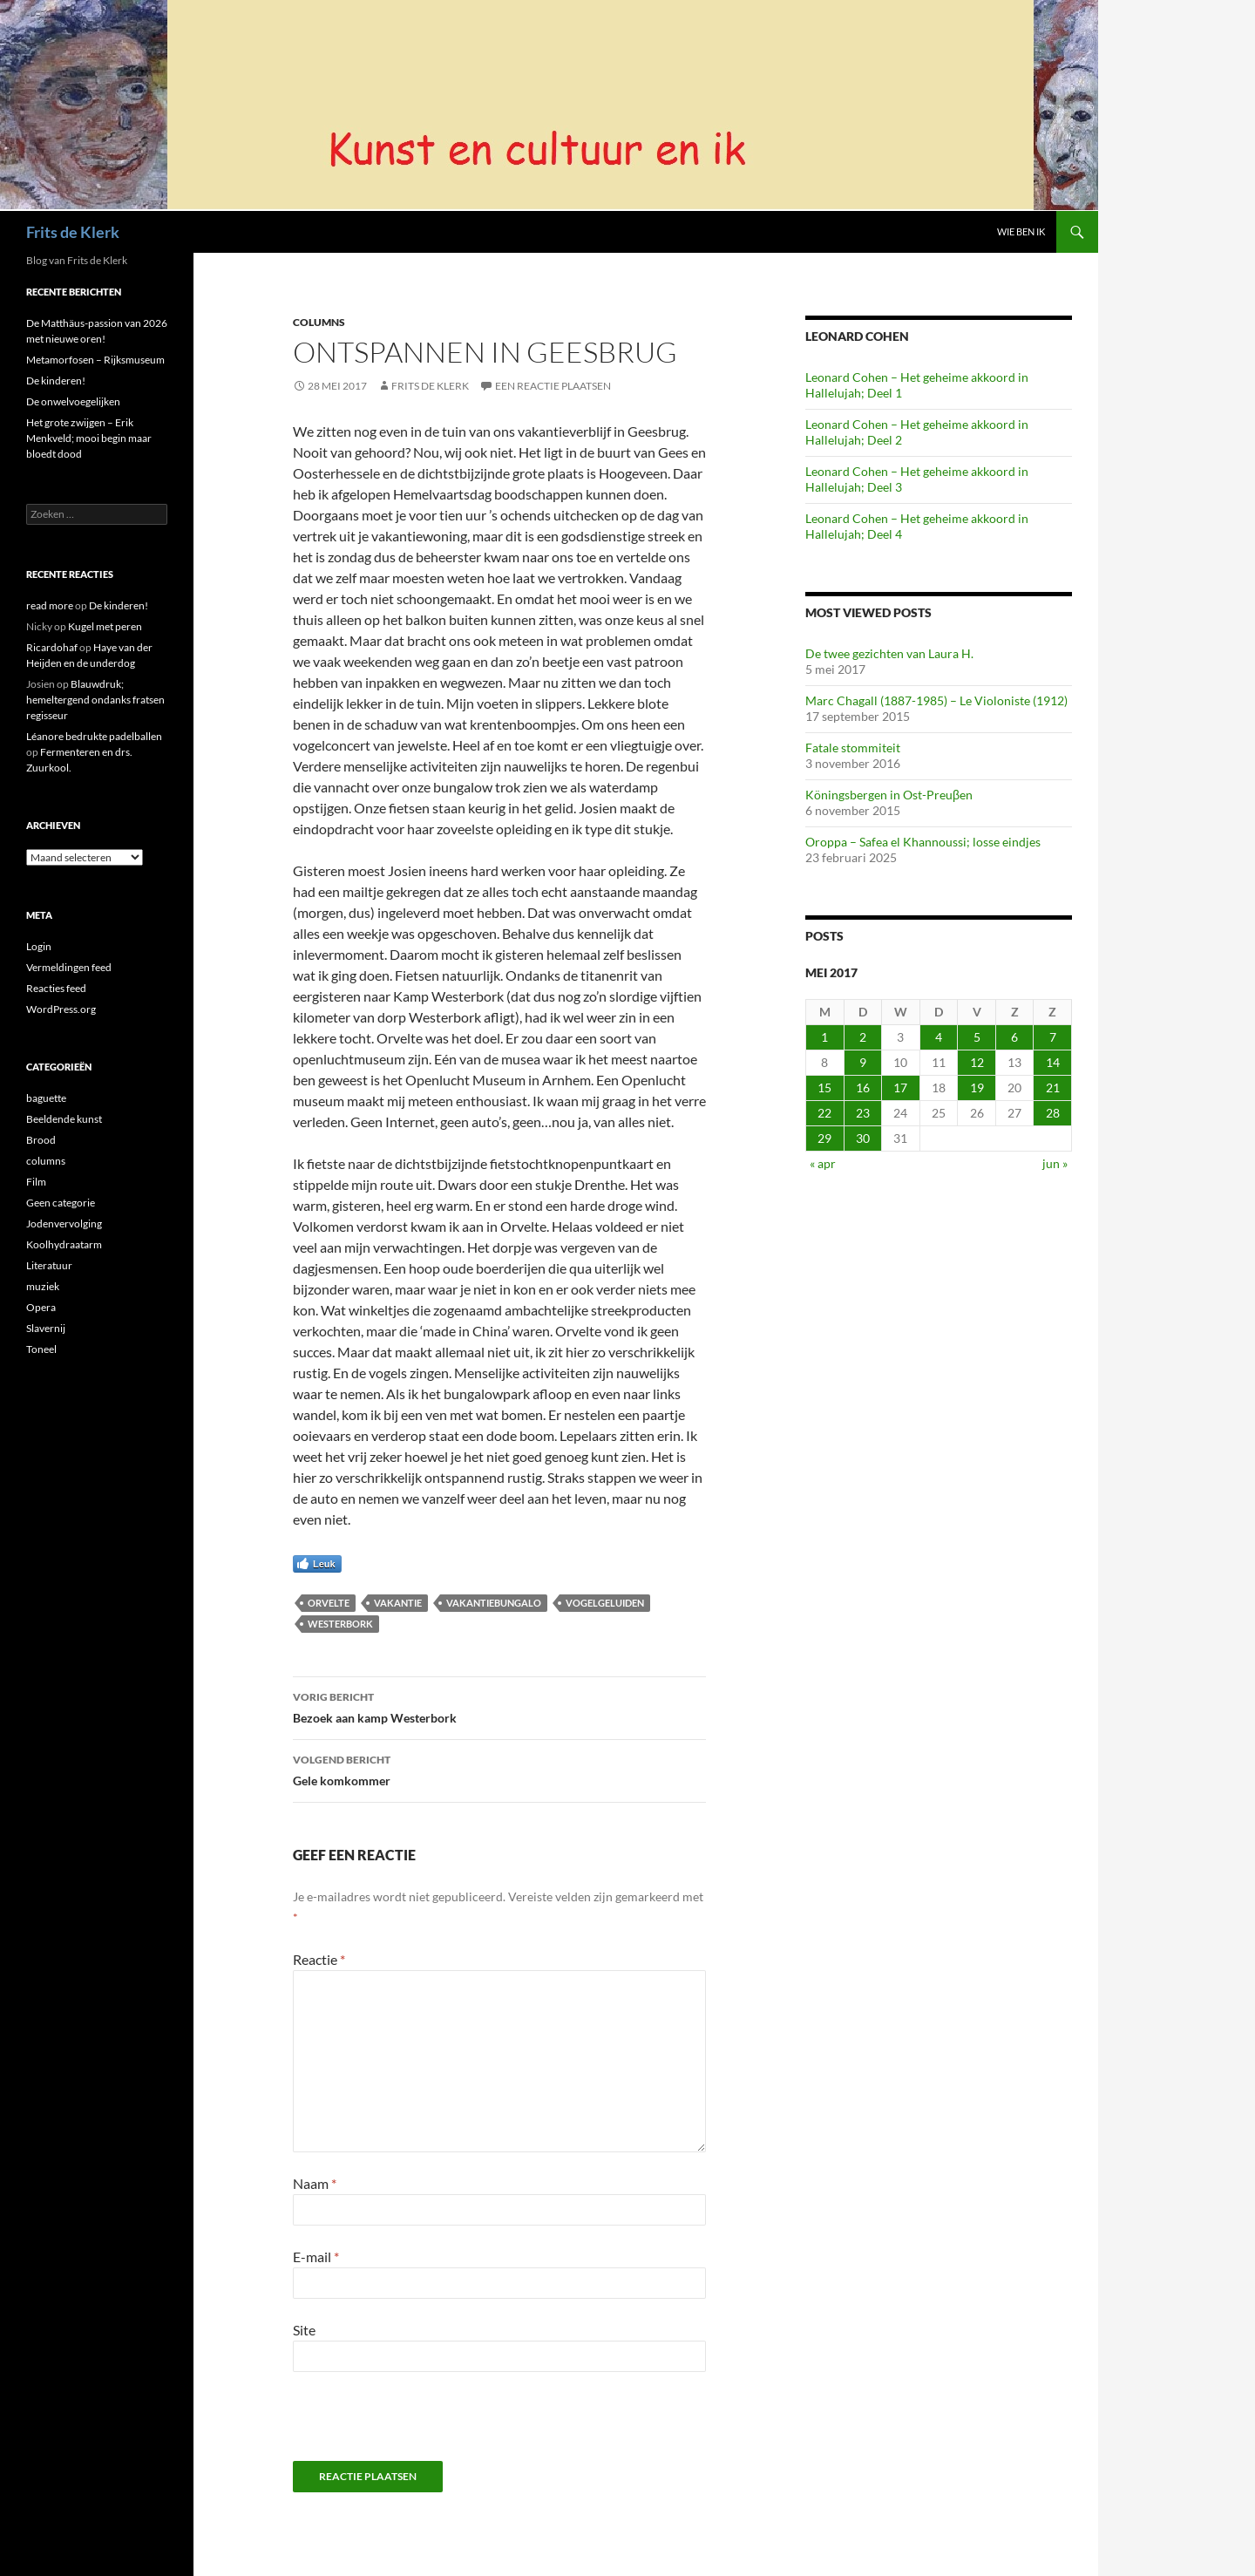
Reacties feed (56, 988)
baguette (46, 1097)
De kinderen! (55, 380)
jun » (1055, 1163)
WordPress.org (61, 1009)
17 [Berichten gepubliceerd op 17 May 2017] (900, 1087)
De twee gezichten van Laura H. (889, 653)
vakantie (398, 1602)
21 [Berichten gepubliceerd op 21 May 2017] (1053, 1087)
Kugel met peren (105, 626)
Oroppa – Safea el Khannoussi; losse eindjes (923, 841)
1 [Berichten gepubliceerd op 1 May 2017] (824, 1037)
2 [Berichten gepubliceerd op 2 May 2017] (862, 1037)
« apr (823, 1163)
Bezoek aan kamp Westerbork (499, 1706)
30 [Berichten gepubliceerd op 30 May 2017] (863, 1138)
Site (304, 2329)
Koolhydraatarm (64, 1244)
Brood (41, 1139)
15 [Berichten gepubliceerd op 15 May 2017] (824, 1087)
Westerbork (340, 1623)
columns (319, 322)
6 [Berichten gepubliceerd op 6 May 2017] (1014, 1037)
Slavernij (45, 1328)
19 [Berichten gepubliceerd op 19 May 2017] (977, 1087)
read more (49, 605)
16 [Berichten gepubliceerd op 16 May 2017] (863, 1087)
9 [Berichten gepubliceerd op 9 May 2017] (862, 1062)
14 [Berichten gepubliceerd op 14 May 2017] (1053, 1062)
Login (38, 946)
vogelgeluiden (605, 1602)
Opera (41, 1307)
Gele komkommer (499, 1769)
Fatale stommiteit (852, 747)
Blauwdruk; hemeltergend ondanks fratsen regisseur (95, 699)
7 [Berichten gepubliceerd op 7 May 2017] (1052, 1037)
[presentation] (412, 2423)
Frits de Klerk (72, 231)
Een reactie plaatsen (553, 385)
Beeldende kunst (64, 1118)
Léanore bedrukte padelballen (94, 736)
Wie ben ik (1021, 231)
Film (36, 1181)
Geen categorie (60, 1202)
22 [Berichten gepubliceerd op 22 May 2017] (824, 1112)
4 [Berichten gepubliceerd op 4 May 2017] (938, 1037)
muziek (42, 1286)
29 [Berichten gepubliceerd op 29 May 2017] (824, 1138)
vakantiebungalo (493, 1602)
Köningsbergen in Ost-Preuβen (889, 794)
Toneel (41, 1349)
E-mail (316, 2256)
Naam (314, 2183)
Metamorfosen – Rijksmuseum (95, 359)
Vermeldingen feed (69, 967)
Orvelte (328, 1602)
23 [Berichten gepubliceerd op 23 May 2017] (863, 1112)
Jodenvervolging (64, 1223)
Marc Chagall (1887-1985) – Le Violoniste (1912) (936, 700)
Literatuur (49, 1265)
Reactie (319, 1959)
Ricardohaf (52, 647)
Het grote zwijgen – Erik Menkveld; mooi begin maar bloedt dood (89, 438)
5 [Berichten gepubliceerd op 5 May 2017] (976, 1037)
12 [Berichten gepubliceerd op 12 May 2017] (977, 1062)
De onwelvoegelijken (73, 401)
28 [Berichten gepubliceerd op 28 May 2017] (1053, 1112)
